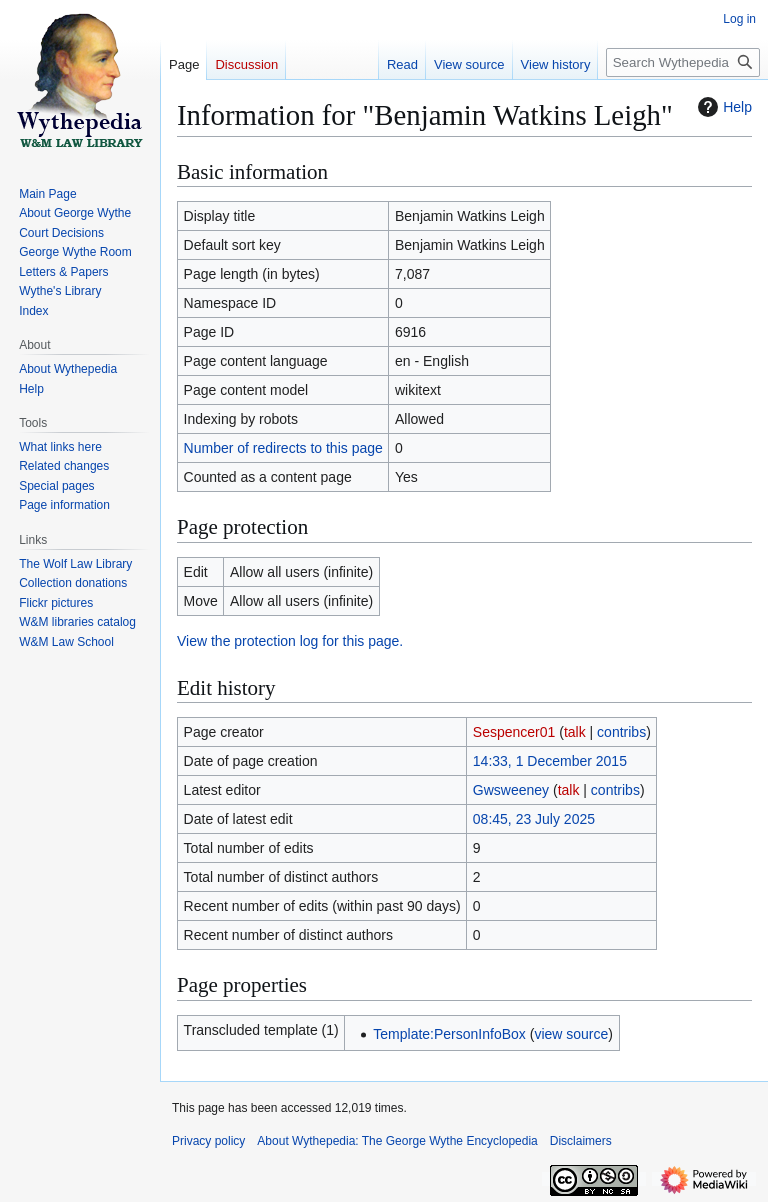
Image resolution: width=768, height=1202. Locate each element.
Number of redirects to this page (283, 448)
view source (571, 1034)
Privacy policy (208, 1141)
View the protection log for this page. (290, 641)
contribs (621, 732)
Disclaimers (581, 1141)
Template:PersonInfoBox (449, 1034)
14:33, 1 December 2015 (550, 761)
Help (722, 107)
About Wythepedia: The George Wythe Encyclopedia (397, 1141)
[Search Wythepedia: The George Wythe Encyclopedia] (683, 62)
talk (575, 732)
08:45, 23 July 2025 (534, 819)
